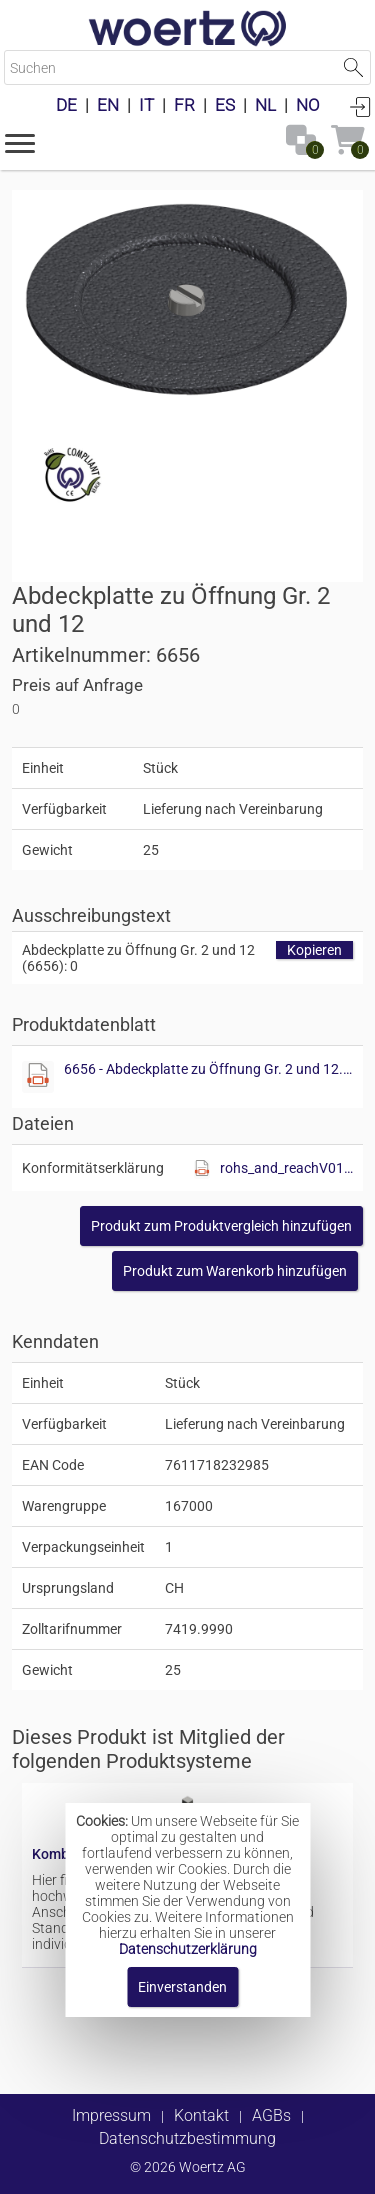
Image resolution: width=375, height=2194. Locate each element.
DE (66, 105)
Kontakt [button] (201, 2115)
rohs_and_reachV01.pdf (286, 1168)
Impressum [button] (111, 2115)
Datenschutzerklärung (188, 1949)
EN (108, 105)
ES (225, 105)
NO (308, 105)
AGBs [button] (271, 2115)
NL (265, 105)
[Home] (188, 30)
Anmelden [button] (360, 106)
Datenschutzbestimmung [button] (187, 2138)
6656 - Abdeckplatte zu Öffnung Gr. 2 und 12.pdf (208, 1069)
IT (146, 105)
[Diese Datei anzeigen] (38, 1077)
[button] (20, 142)
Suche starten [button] (353, 67)
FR (184, 105)
